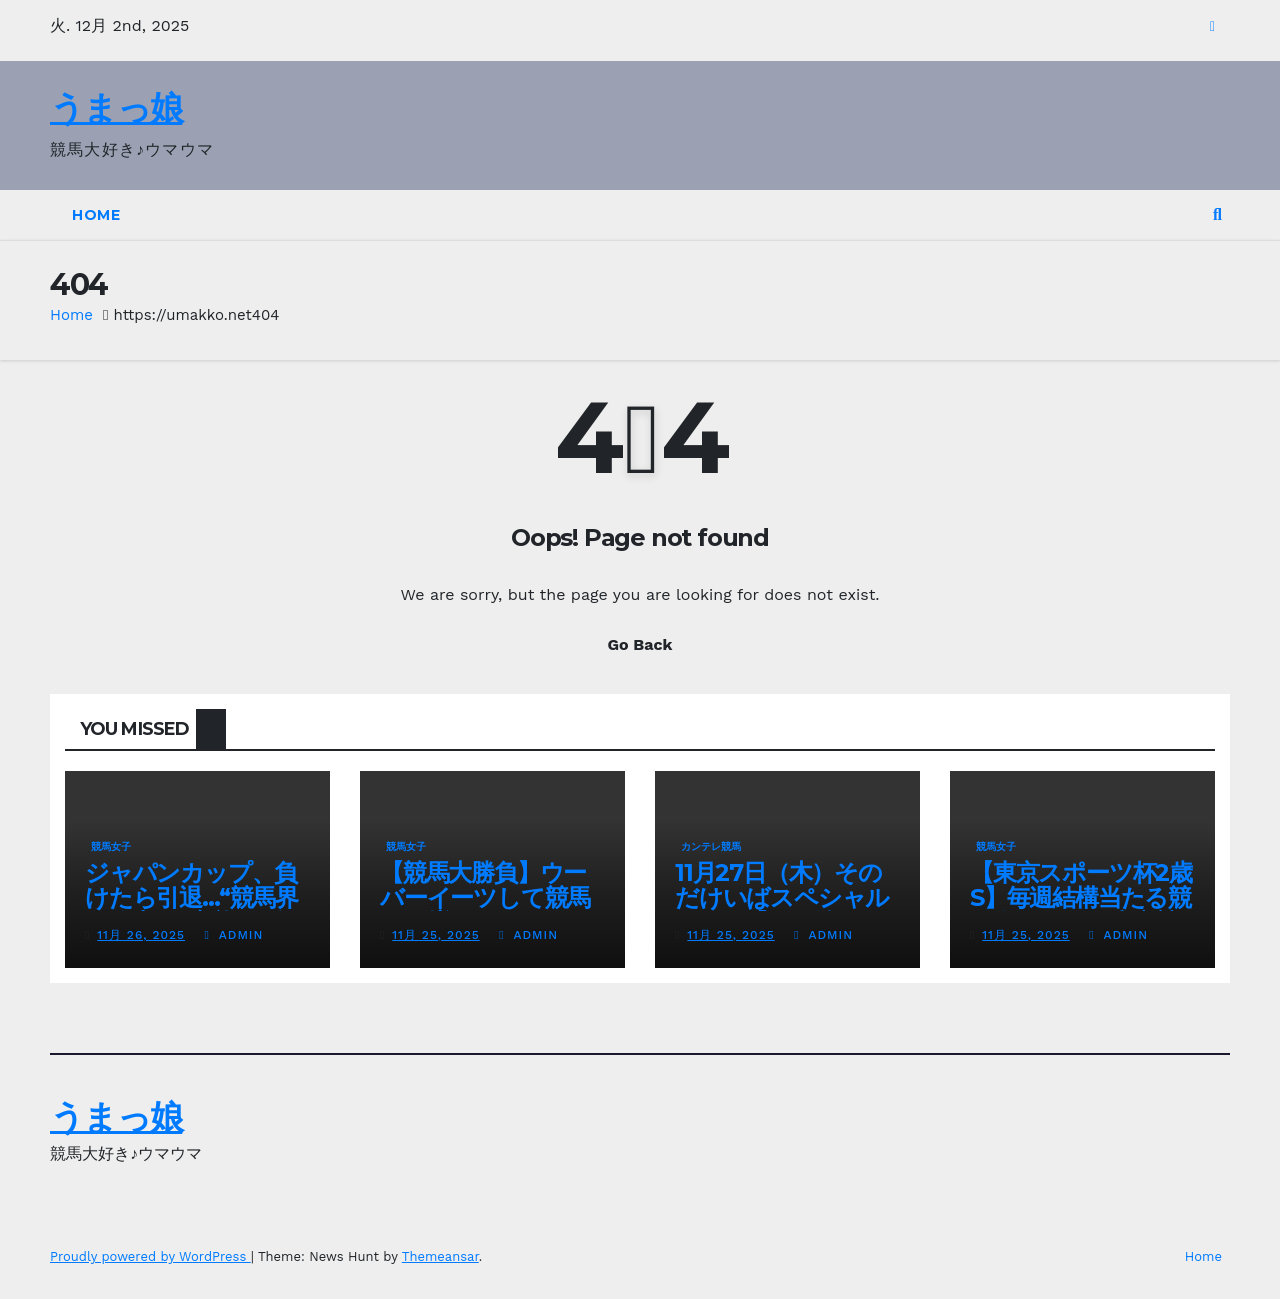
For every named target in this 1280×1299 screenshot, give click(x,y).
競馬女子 (111, 846)
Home (96, 215)
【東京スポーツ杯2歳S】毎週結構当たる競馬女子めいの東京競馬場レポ (1081, 910)
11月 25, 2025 (435, 935)
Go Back (640, 644)
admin (233, 935)
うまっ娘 (116, 108)
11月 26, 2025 (141, 935)
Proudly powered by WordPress (150, 1256)
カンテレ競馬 (711, 846)
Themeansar (440, 1256)
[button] (1217, 214)
